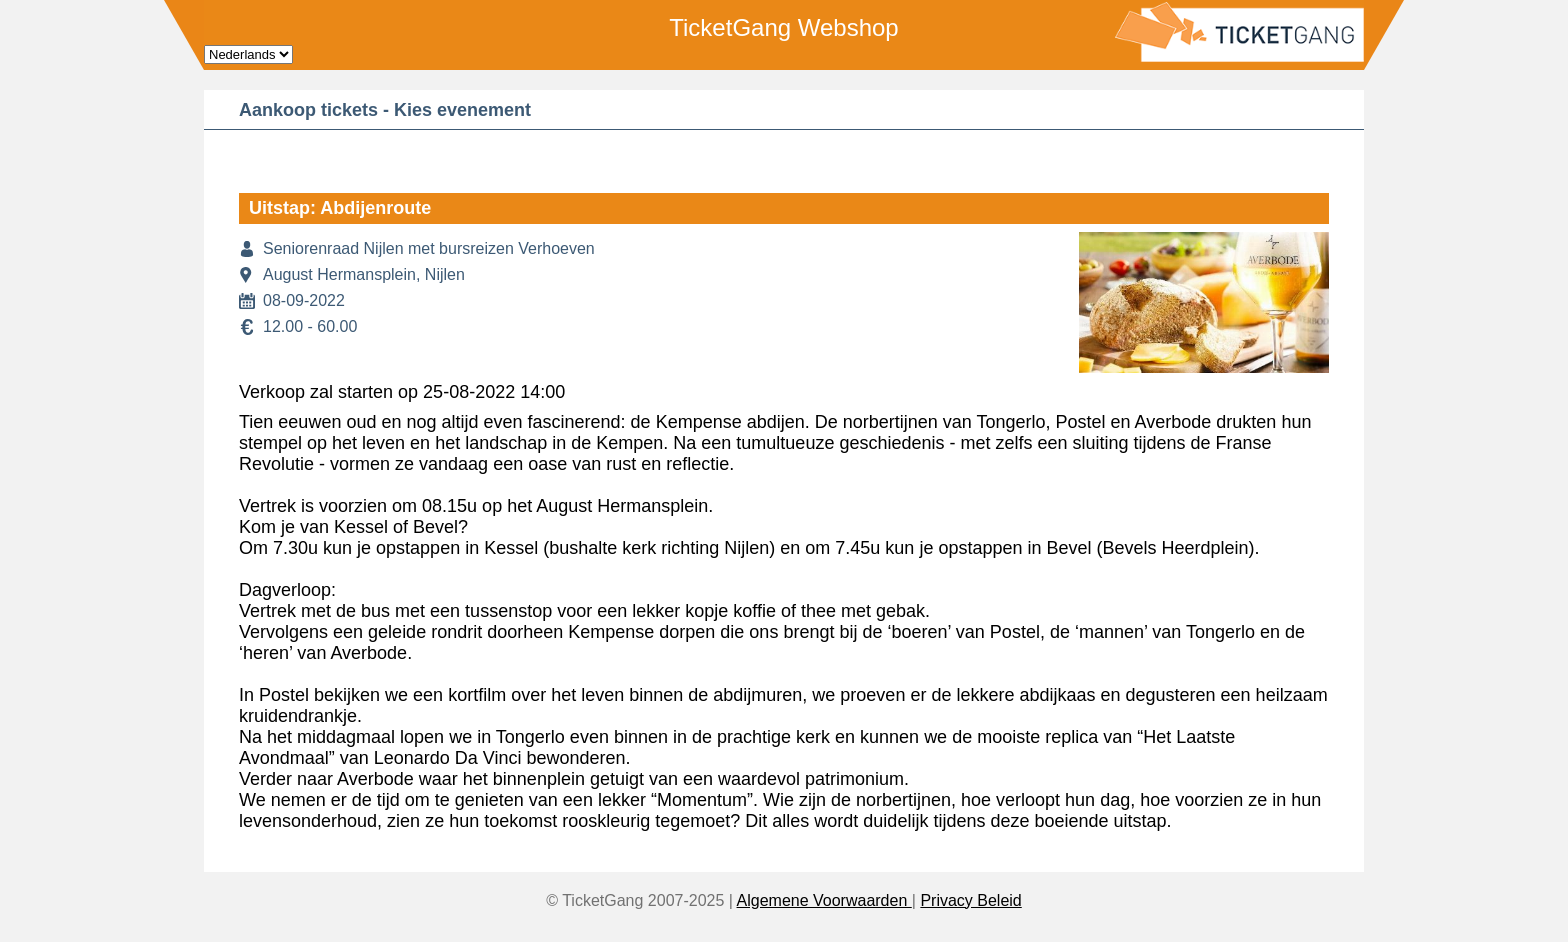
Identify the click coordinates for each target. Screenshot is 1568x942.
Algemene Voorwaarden (824, 900)
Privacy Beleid (970, 900)
